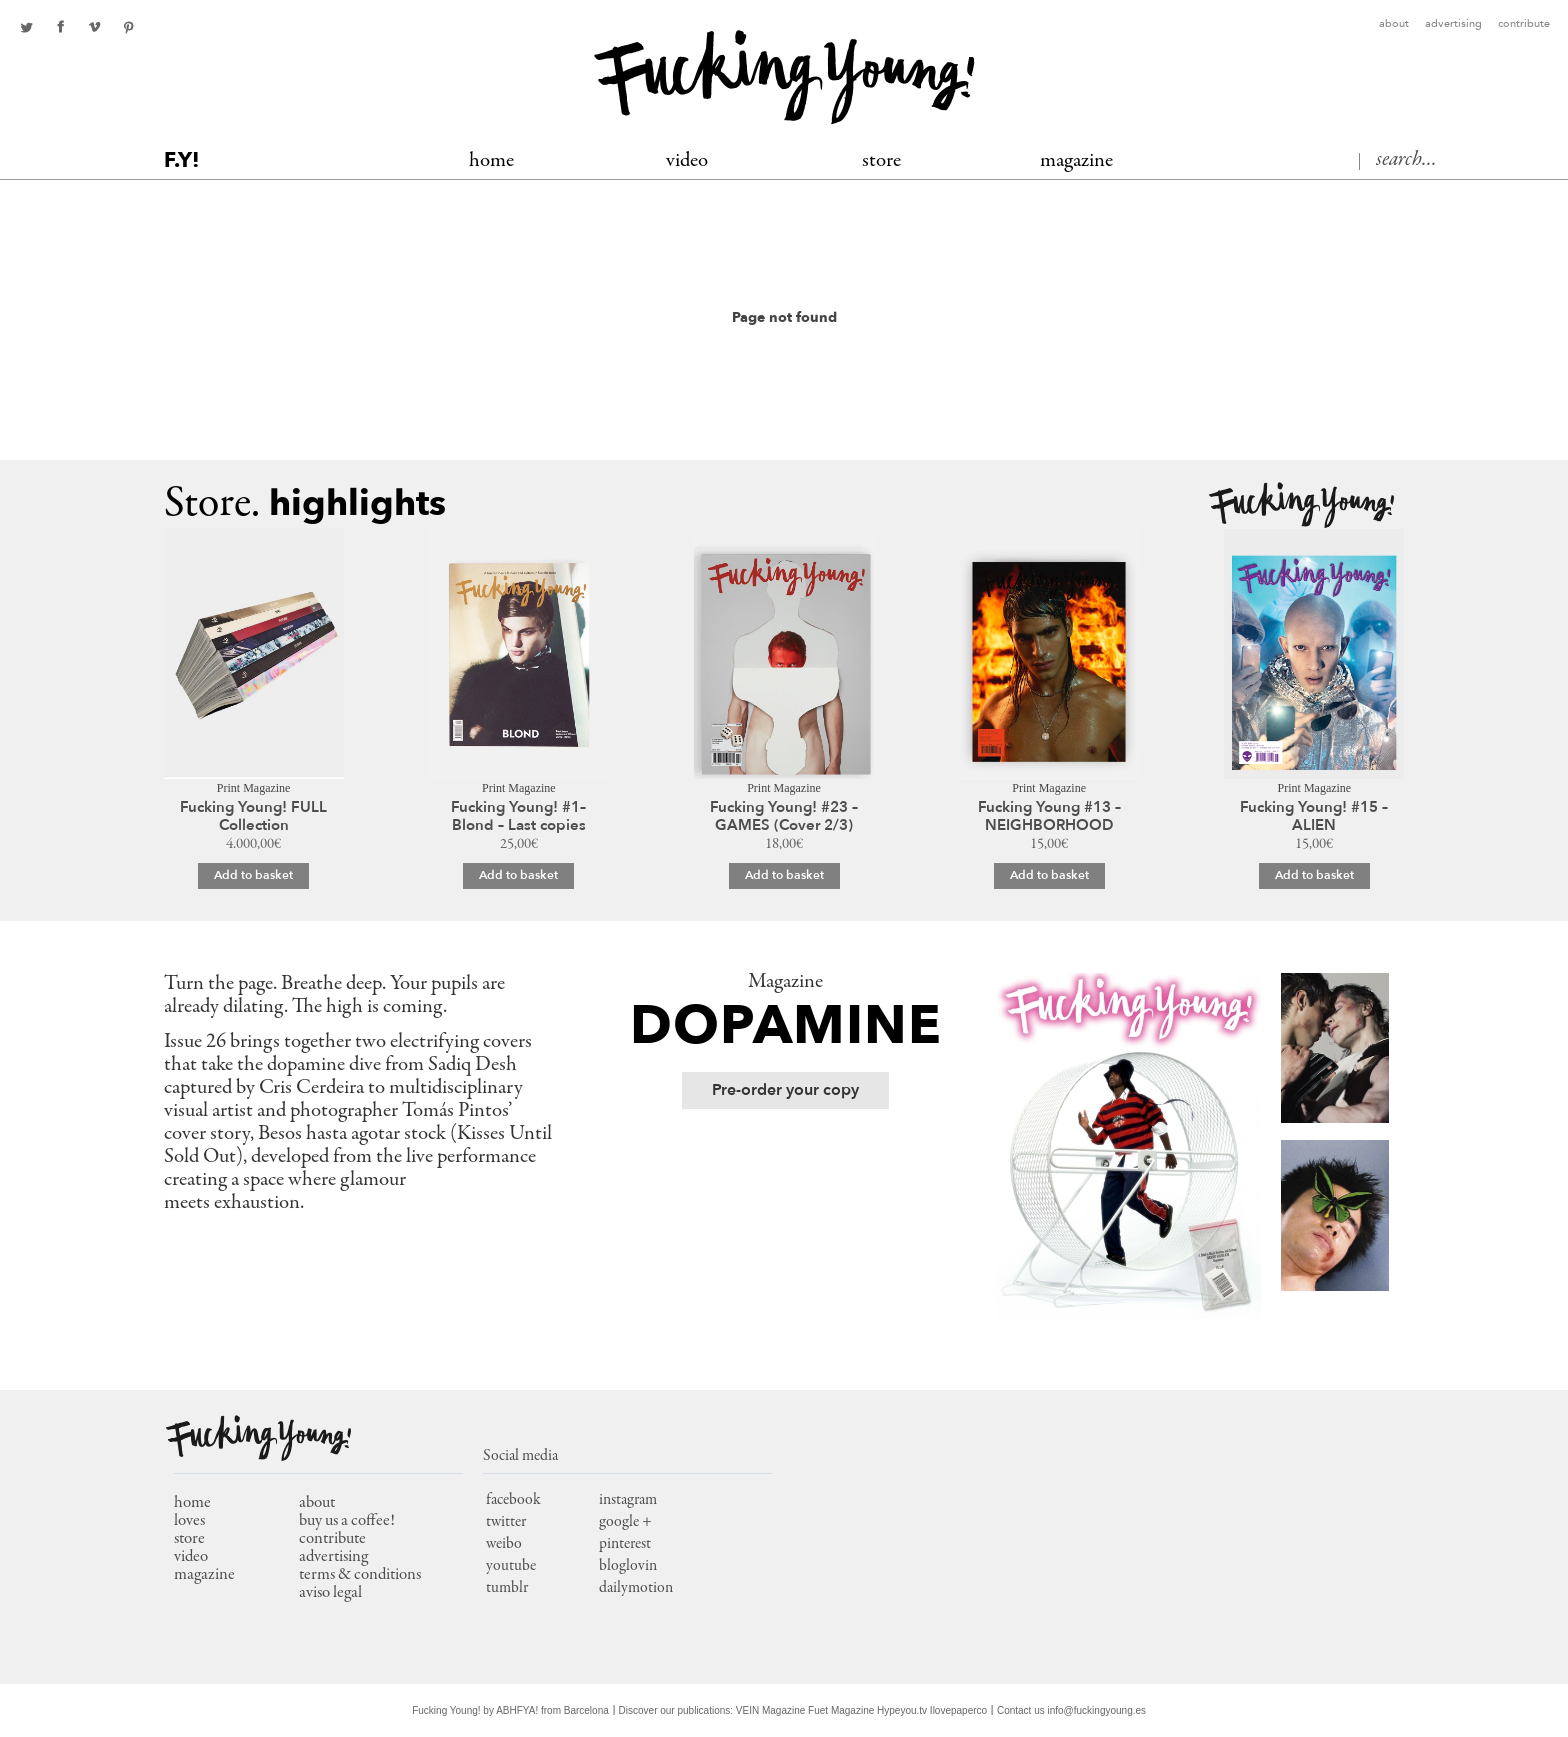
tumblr (507, 1588)
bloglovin (628, 1566)
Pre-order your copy (785, 1090)
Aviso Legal (330, 1593)
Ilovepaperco (958, 1710)
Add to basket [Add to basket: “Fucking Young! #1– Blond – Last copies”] (518, 875)
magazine (204, 1575)
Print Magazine (254, 788)
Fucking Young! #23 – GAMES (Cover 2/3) (784, 816)
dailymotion (636, 1588)
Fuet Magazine (841, 1710)
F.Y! (182, 160)
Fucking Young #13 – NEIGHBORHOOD (1049, 816)
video (191, 1557)
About (1394, 24)
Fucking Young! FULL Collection (253, 816)
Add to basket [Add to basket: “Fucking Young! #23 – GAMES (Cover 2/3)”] (784, 875)
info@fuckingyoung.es (1097, 1710)
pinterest (128, 27)
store (189, 1539)
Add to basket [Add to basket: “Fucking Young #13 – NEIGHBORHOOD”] (1049, 875)
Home (491, 161)
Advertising (1453, 24)
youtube (511, 1566)
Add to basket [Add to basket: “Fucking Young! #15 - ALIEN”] (1314, 875)
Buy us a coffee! (347, 1521)
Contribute (1524, 24)
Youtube (94, 27)
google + (625, 1522)
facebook (60, 27)
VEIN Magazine (770, 1710)
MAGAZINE (1076, 161)
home (192, 1503)
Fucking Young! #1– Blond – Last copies (518, 816)
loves (189, 1521)
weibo (504, 1544)
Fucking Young (784, 77)
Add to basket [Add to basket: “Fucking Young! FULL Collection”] (253, 875)
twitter (26, 27)
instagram (628, 1500)
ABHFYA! (517, 1710)
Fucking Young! (1301, 505)
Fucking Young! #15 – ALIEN (1314, 816)
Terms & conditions (360, 1575)
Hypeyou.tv (902, 1710)
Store (881, 161)
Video (687, 161)
